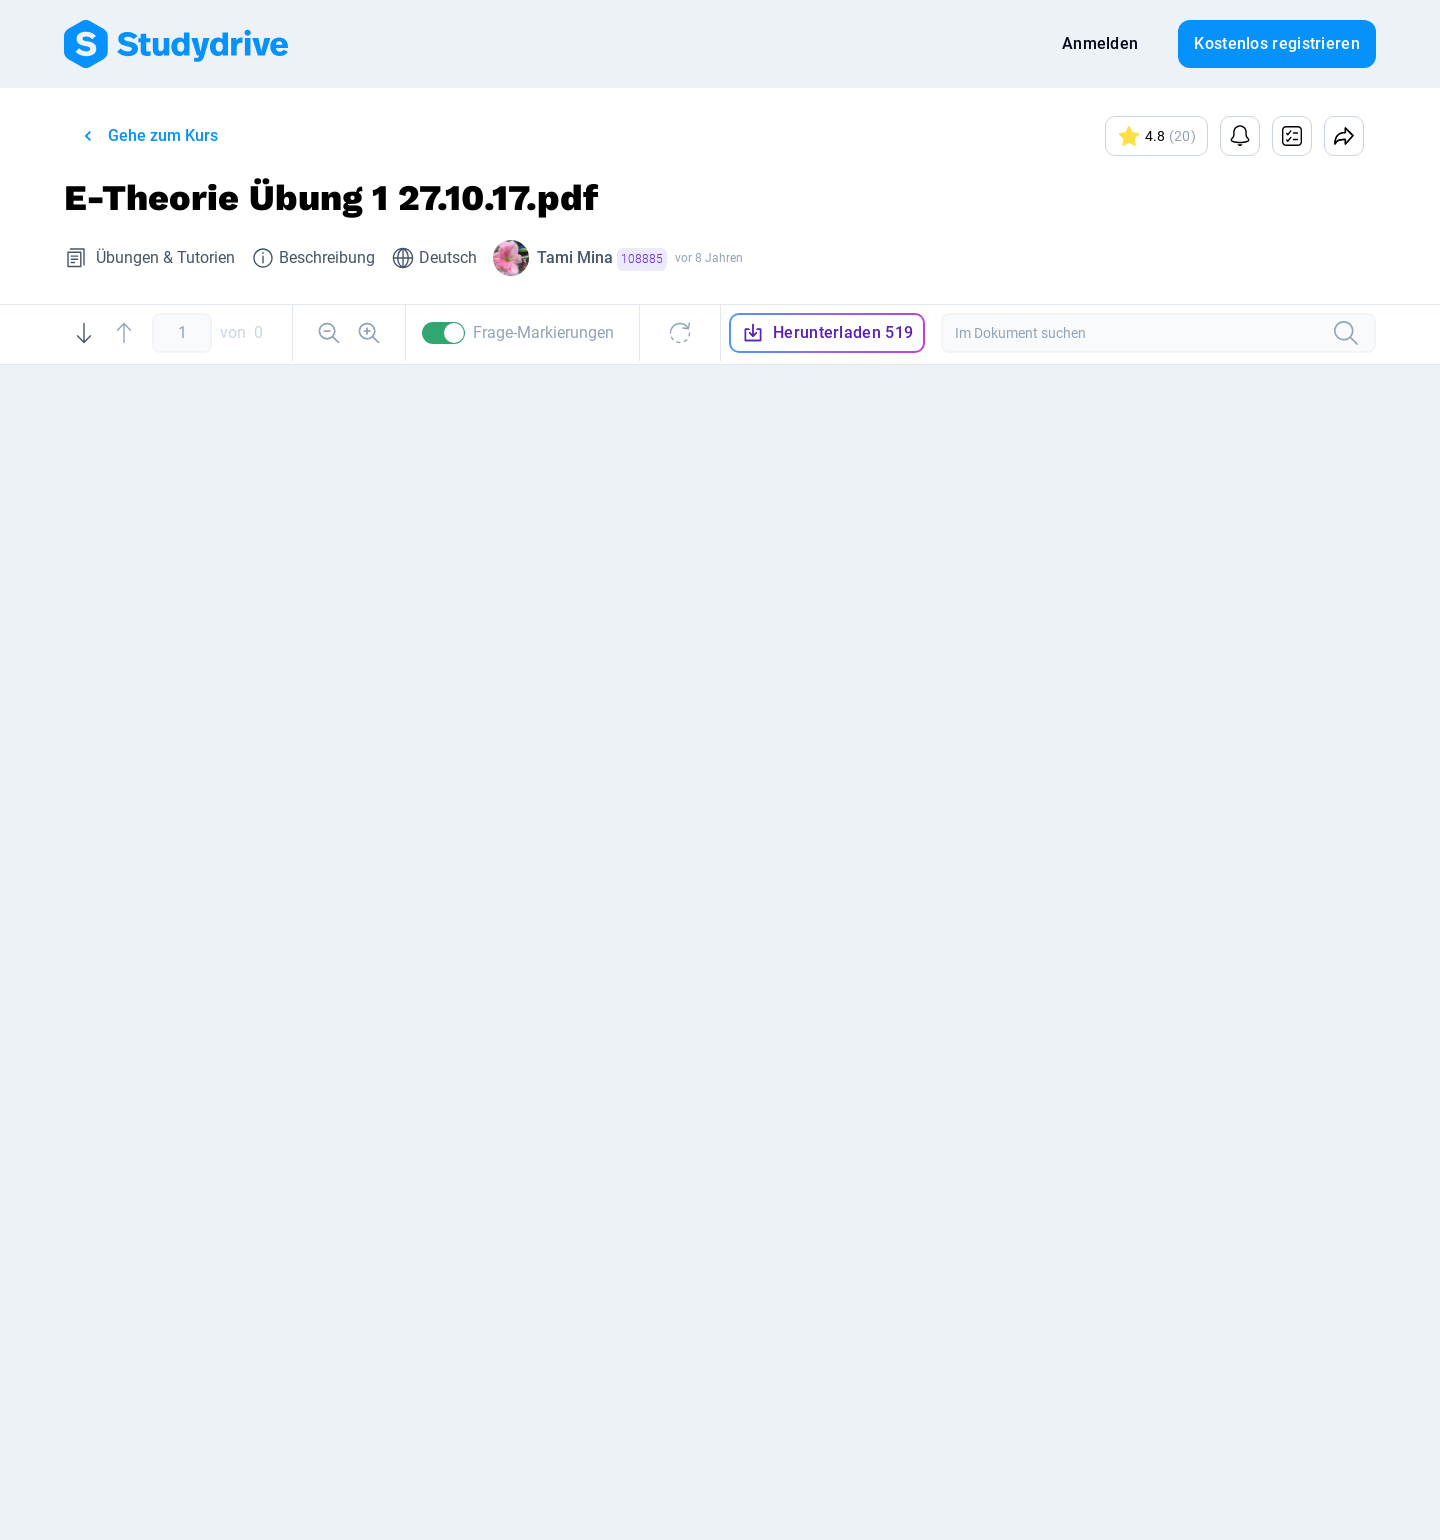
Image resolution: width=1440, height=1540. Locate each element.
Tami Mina (602, 259)
